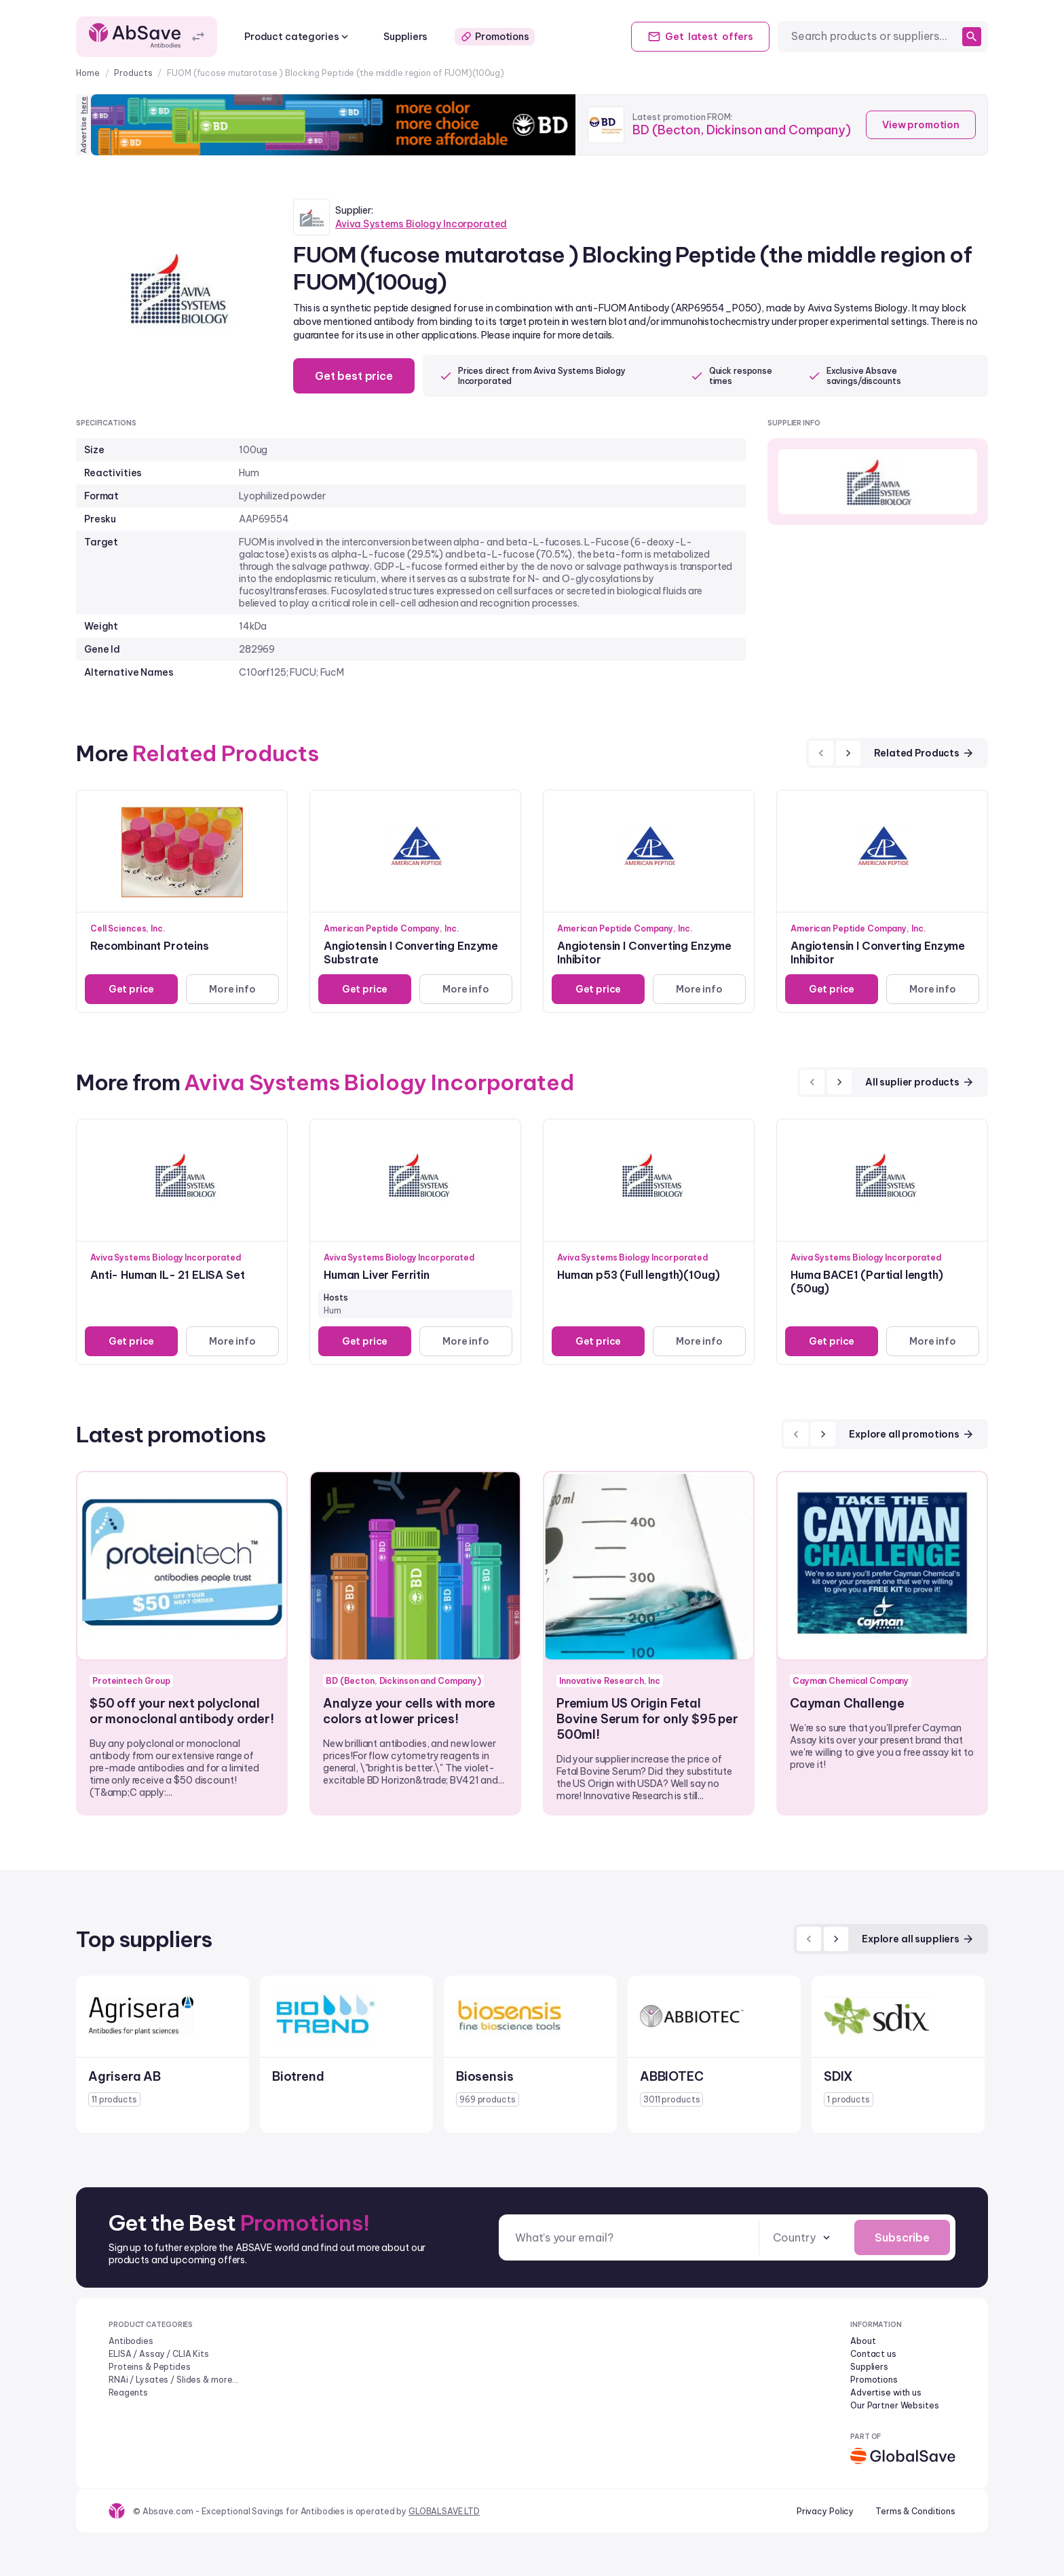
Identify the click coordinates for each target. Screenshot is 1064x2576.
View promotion (921, 125)
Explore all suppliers (918, 1939)
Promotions (494, 37)
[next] (848, 753)
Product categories (297, 37)
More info (232, 989)
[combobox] (874, 36)
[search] (971, 36)
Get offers (700, 36)
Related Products (924, 753)
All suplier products (919, 1082)
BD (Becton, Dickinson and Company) (741, 130)
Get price (132, 989)
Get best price (354, 376)
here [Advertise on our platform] (83, 105)
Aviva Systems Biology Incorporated (421, 224)
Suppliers (405, 37)
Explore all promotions (911, 1434)
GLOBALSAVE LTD (444, 2511)
